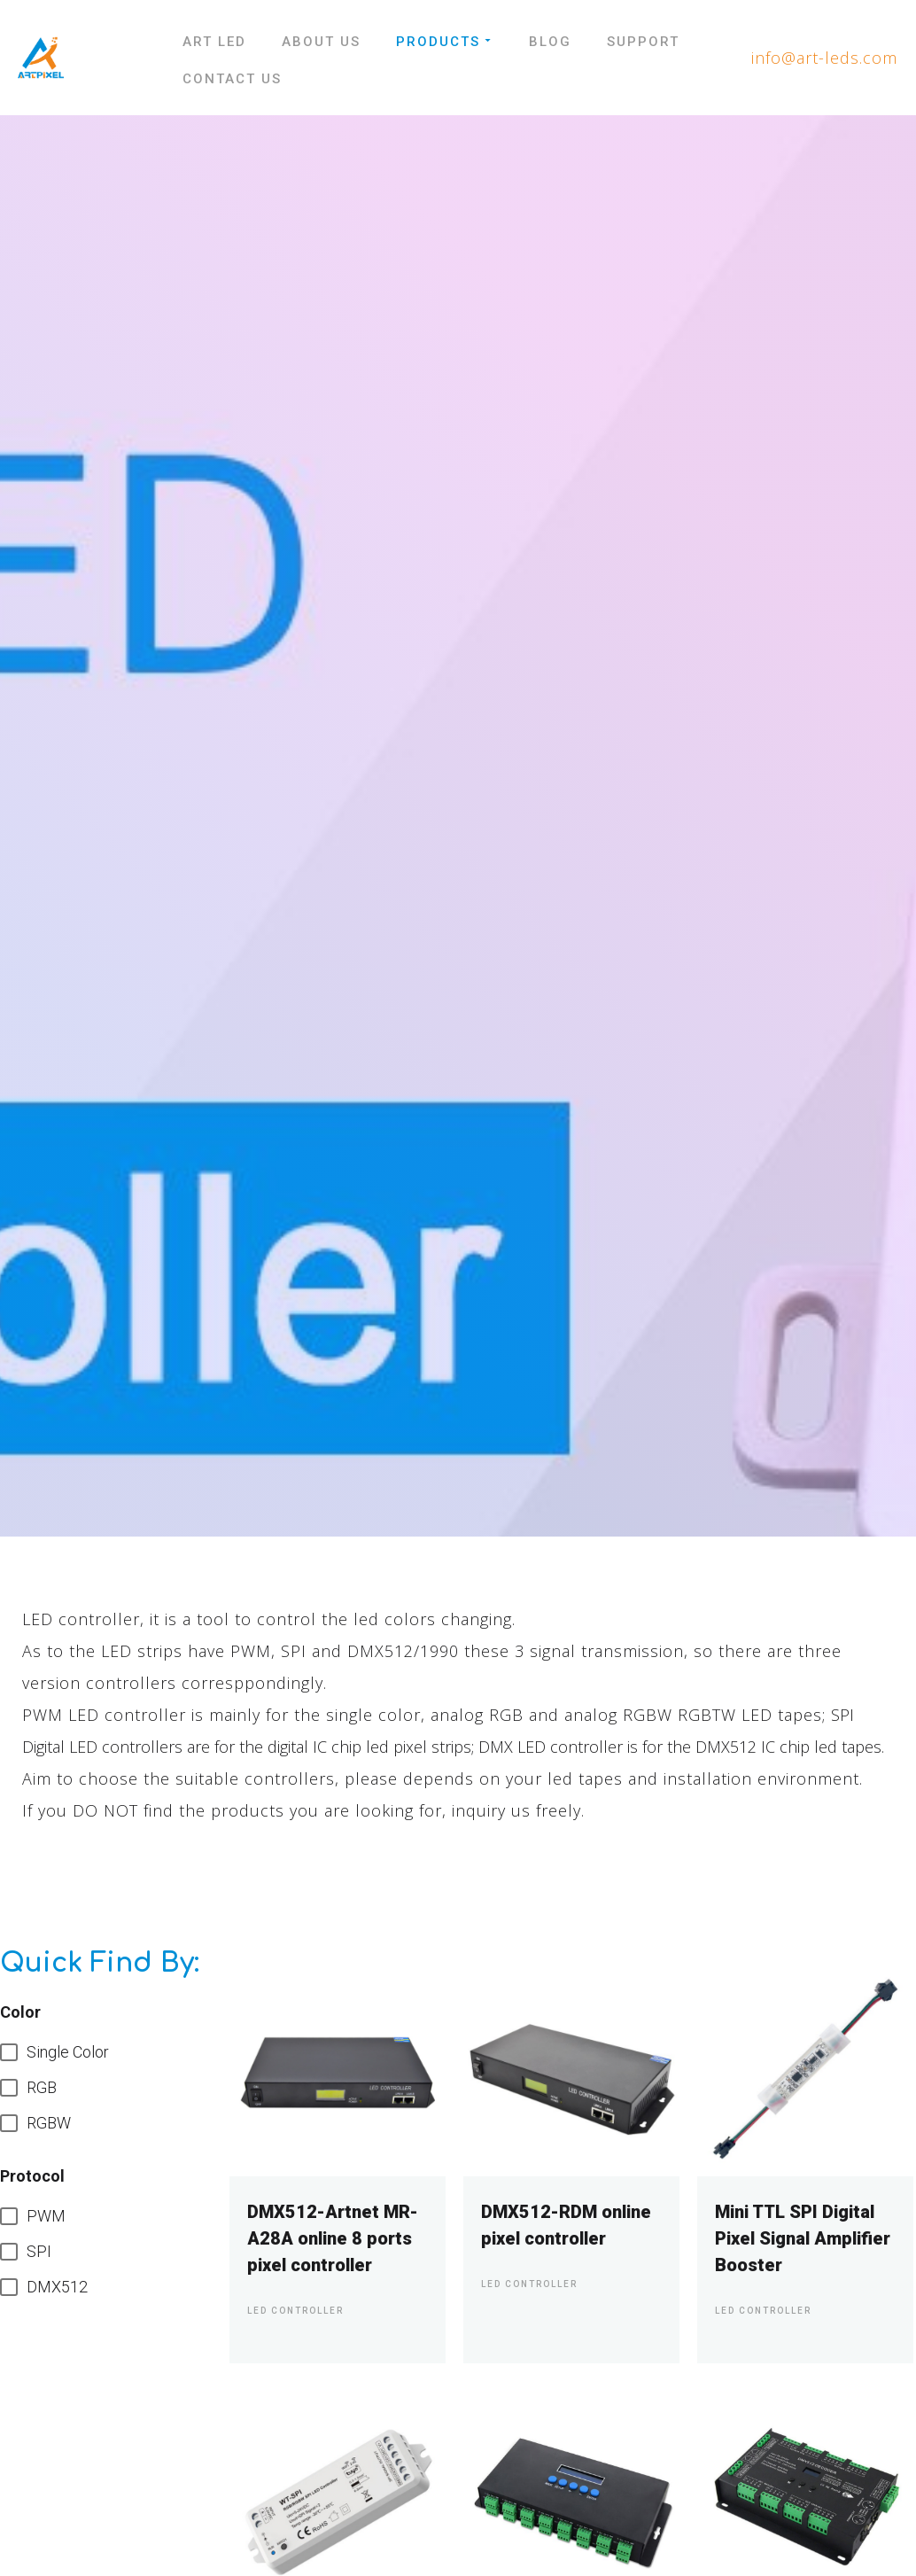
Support (643, 42)
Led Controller (295, 2310)
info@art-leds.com (824, 57)
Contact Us (232, 79)
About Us (321, 42)
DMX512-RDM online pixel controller (566, 2225)
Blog (550, 42)
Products (444, 42)
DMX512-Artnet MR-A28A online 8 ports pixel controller (332, 2238)
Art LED (214, 42)
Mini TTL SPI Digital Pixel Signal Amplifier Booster (802, 2238)
